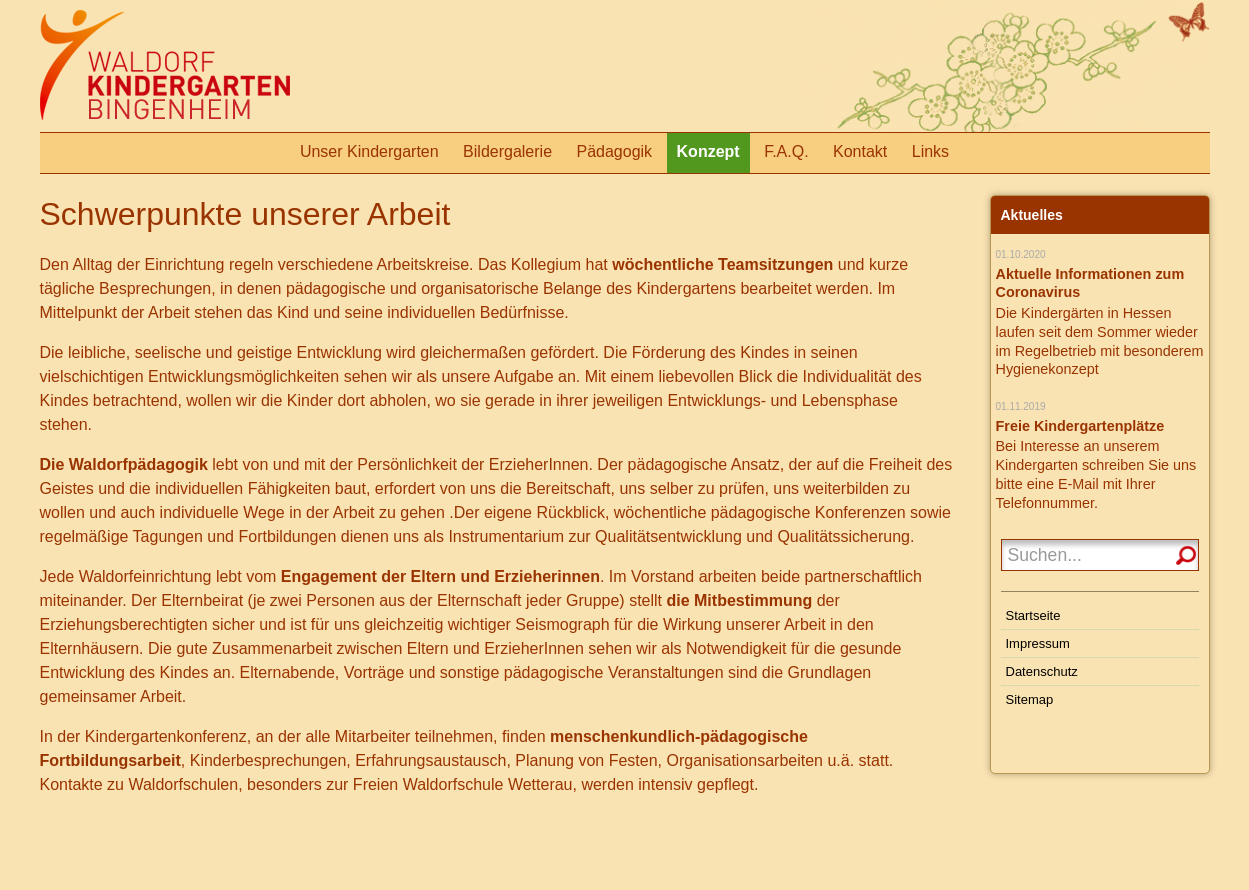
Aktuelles (1032, 215)
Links (930, 151)
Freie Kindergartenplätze (1080, 426)
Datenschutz (1042, 671)
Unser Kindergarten (369, 151)
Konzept (708, 151)
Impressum (1038, 643)
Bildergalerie (507, 151)
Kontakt (860, 151)
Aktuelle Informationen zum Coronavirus (1090, 283)
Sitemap (1030, 699)
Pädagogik (614, 151)
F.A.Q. (786, 151)
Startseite (1033, 615)
